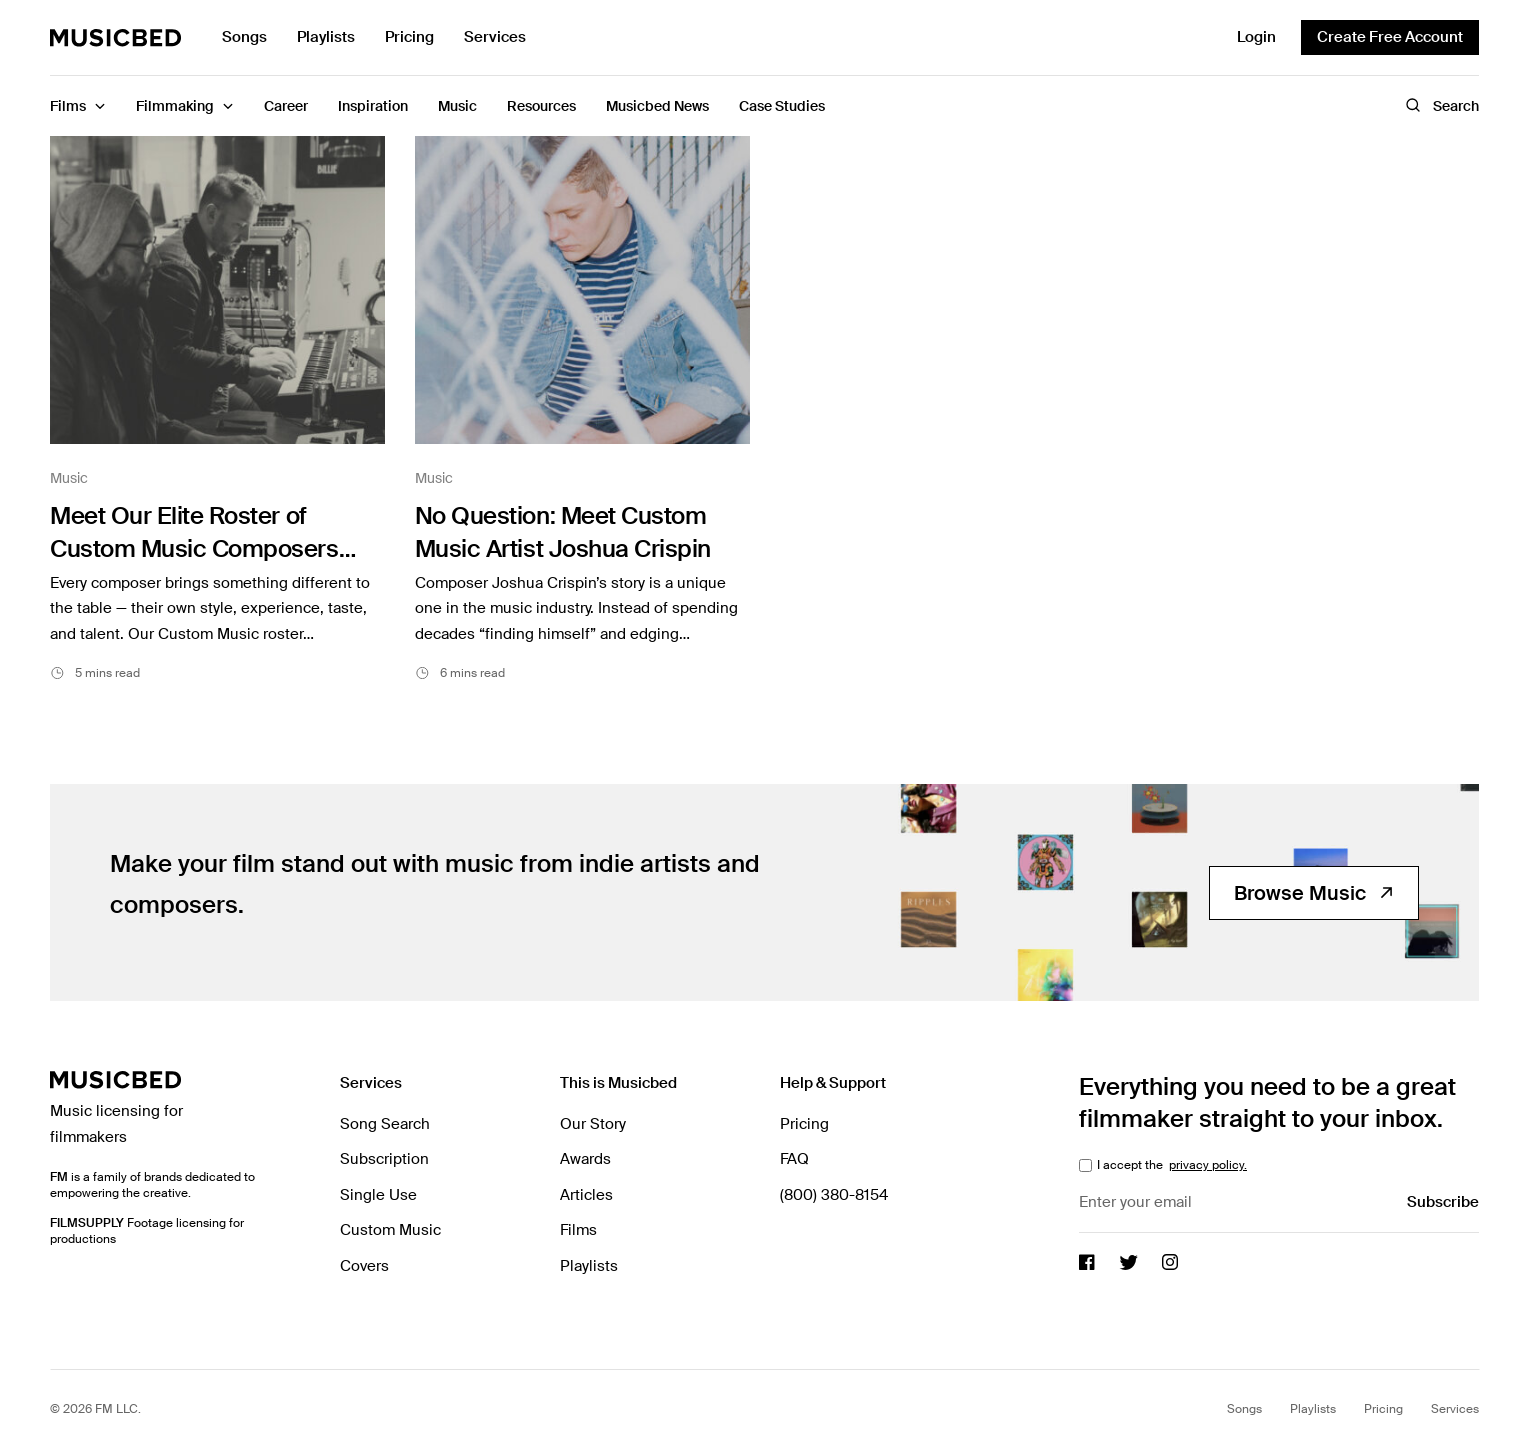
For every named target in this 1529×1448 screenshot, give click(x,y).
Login (1256, 37)
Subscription (384, 1158)
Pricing (409, 37)
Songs (244, 37)
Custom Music (390, 1229)
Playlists (326, 37)
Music (69, 478)
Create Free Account (1390, 37)
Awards (585, 1158)
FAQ (794, 1158)
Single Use (378, 1193)
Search (1442, 106)
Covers (364, 1264)
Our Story (593, 1122)
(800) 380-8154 (834, 1193)
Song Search (385, 1122)
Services (495, 37)
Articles (586, 1193)
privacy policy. (1208, 1164)
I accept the (1170, 1164)
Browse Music (1314, 891)
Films (578, 1229)
